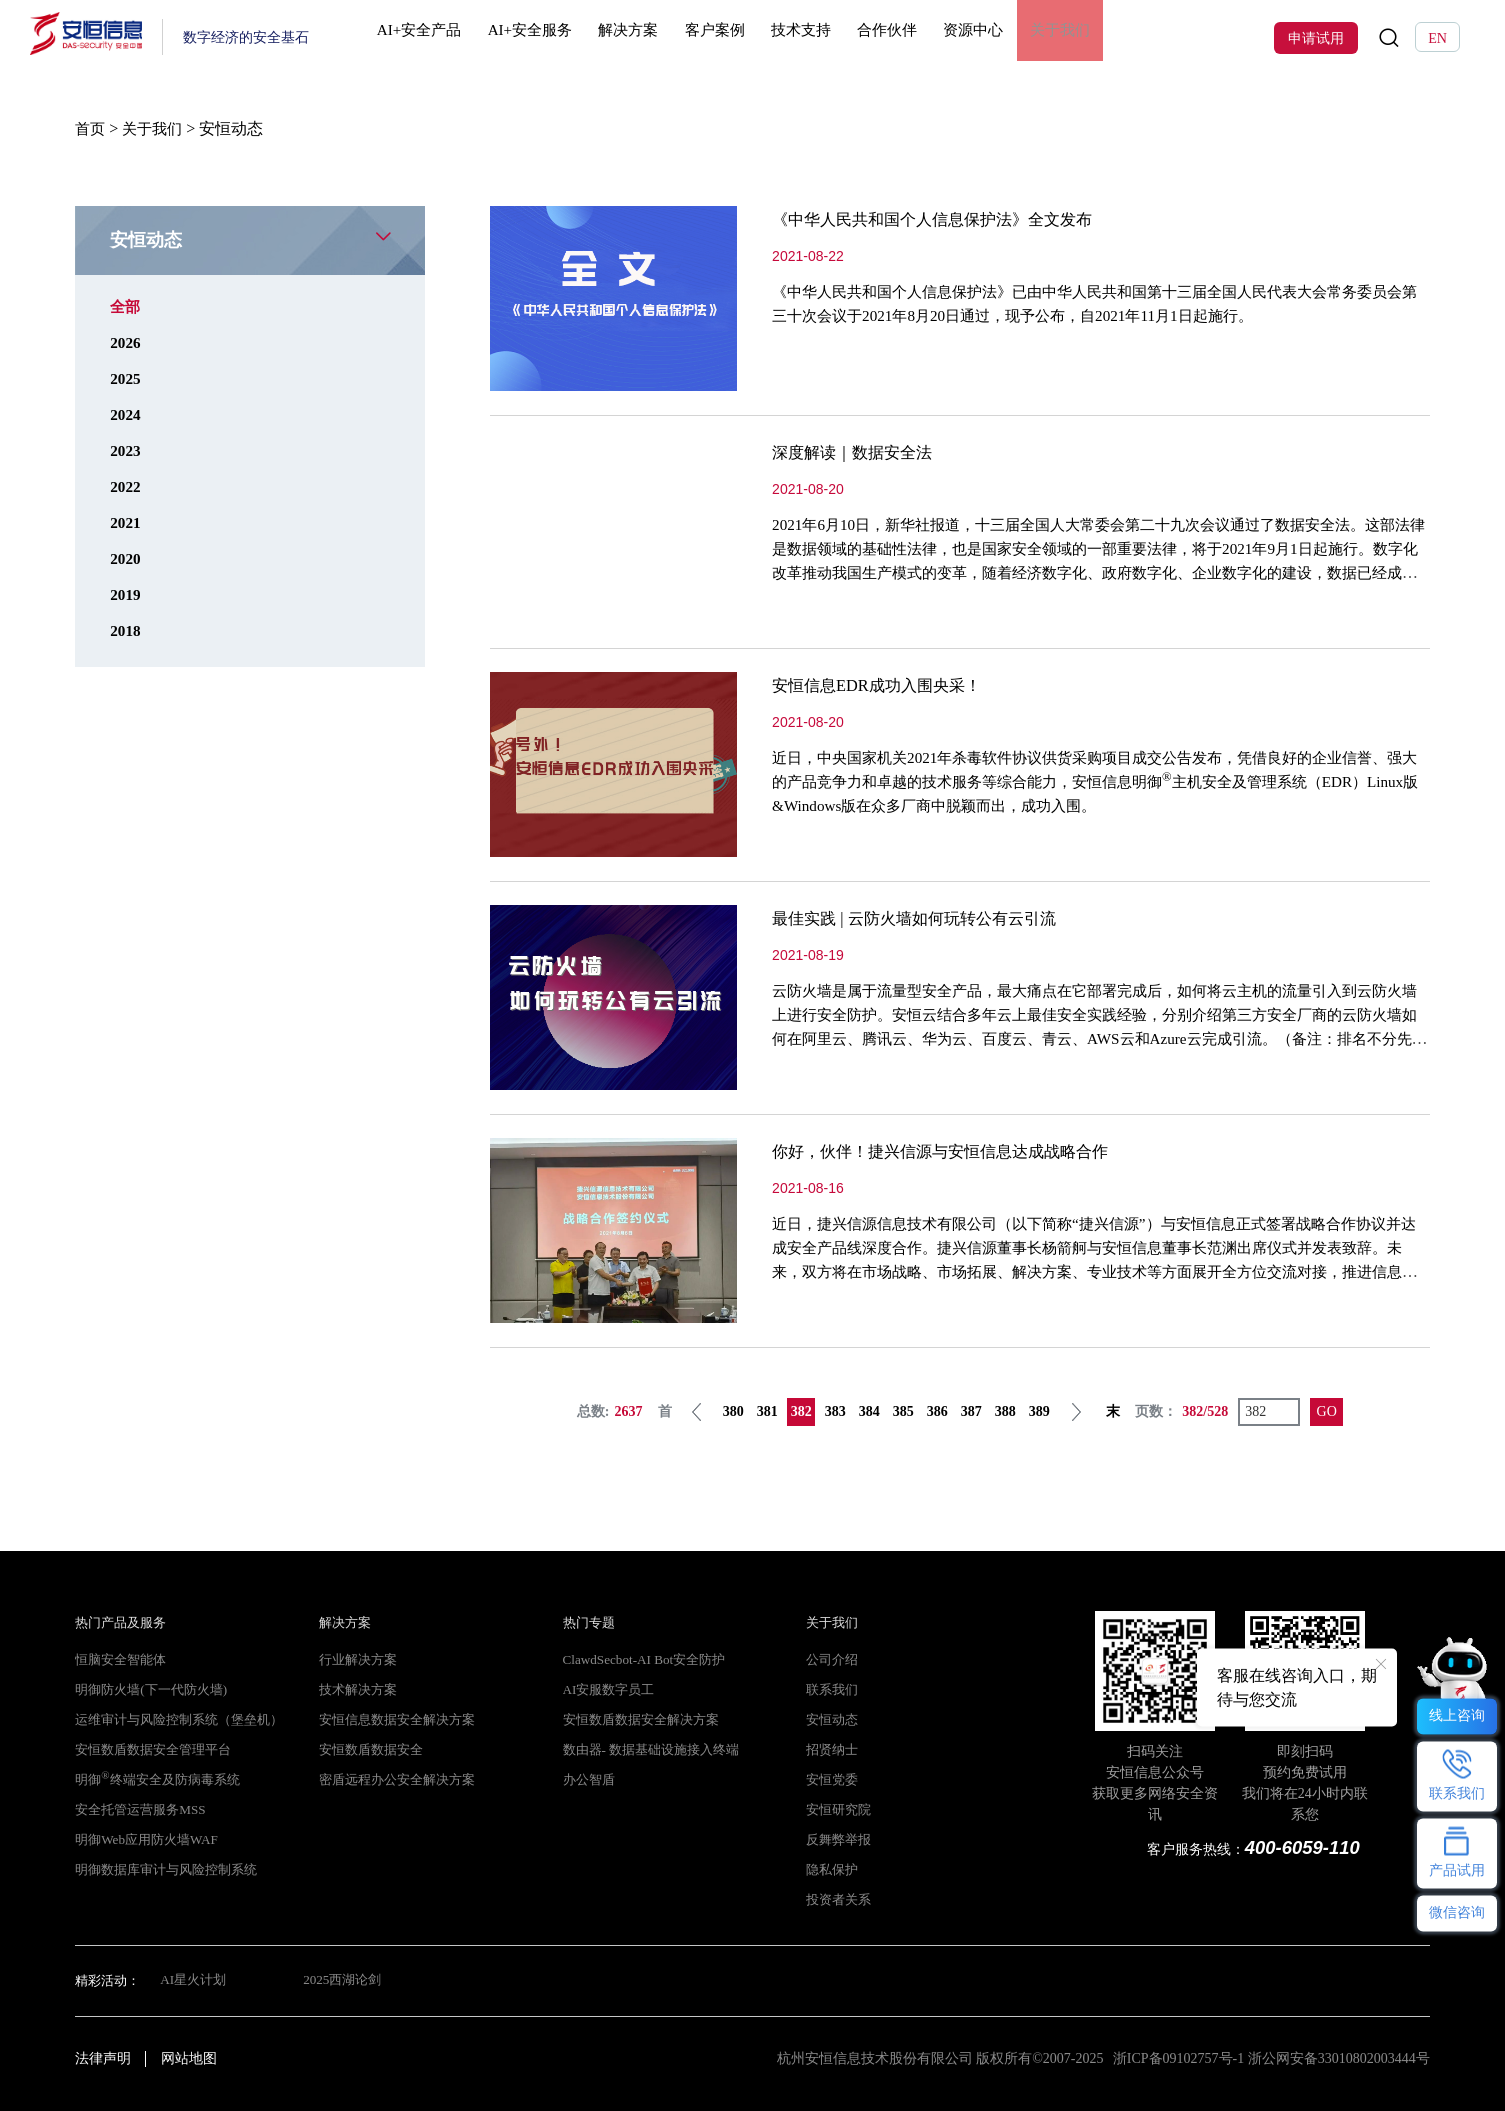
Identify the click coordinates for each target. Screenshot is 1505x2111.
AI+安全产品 (437, 37)
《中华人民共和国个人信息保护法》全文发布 (952, 219)
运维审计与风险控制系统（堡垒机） (179, 1720)
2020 (126, 558)
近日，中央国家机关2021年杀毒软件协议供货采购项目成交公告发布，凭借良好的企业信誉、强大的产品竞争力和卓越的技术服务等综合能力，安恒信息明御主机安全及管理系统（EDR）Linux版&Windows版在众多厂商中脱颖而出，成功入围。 (1100, 781)
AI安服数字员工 (608, 1690)
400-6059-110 (1301, 1847)
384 (869, 1411)
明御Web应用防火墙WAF (145, 1840)
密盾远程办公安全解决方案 (397, 1780)
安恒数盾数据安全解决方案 (641, 1720)
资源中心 (1000, 37)
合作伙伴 (913, 37)
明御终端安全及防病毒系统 (157, 1780)
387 (971, 1411)
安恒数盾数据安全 (371, 1750)
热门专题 (589, 1623)
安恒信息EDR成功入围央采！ (889, 685)
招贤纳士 (832, 1750)
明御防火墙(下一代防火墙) (150, 1690)
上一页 (698, 1412)
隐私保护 (832, 1870)
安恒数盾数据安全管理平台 (153, 1750)
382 (801, 1411)
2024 (126, 414)
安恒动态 (832, 1720)
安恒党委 (832, 1780)
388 (1005, 1411)
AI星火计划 (192, 1981)
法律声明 (103, 2058)
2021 (126, 522)
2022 (126, 486)
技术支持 (825, 37)
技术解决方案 (358, 1690)
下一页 (1077, 1412)
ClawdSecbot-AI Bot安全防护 (641, 1660)
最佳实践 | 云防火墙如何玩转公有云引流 (931, 918)
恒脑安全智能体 (120, 1660)
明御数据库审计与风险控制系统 (166, 1870)
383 (835, 1411)
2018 (126, 630)
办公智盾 (589, 1780)
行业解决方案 (358, 1660)
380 (733, 1411)
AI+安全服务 (550, 37)
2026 (126, 342)
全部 (126, 306)
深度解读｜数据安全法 (862, 452)
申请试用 (1316, 38)
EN (1437, 38)
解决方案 (650, 37)
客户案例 (738, 37)
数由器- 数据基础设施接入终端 (651, 1750)
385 (903, 1411)
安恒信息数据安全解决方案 (397, 1720)
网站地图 (189, 2058)
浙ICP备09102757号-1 (1178, 2058)
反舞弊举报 (838, 1840)
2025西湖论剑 (343, 1981)
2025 (126, 378)
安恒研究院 (838, 1810)
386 (937, 1411)
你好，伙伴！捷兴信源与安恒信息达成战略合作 (961, 1151)
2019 (126, 594)
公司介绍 (832, 1660)
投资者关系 (838, 1900)
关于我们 (1088, 37)
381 (767, 1411)
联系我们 (832, 1690)
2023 (126, 450)
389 (1039, 1411)
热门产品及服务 (120, 1623)
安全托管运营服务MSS (139, 1810)
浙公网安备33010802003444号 (1339, 2058)
